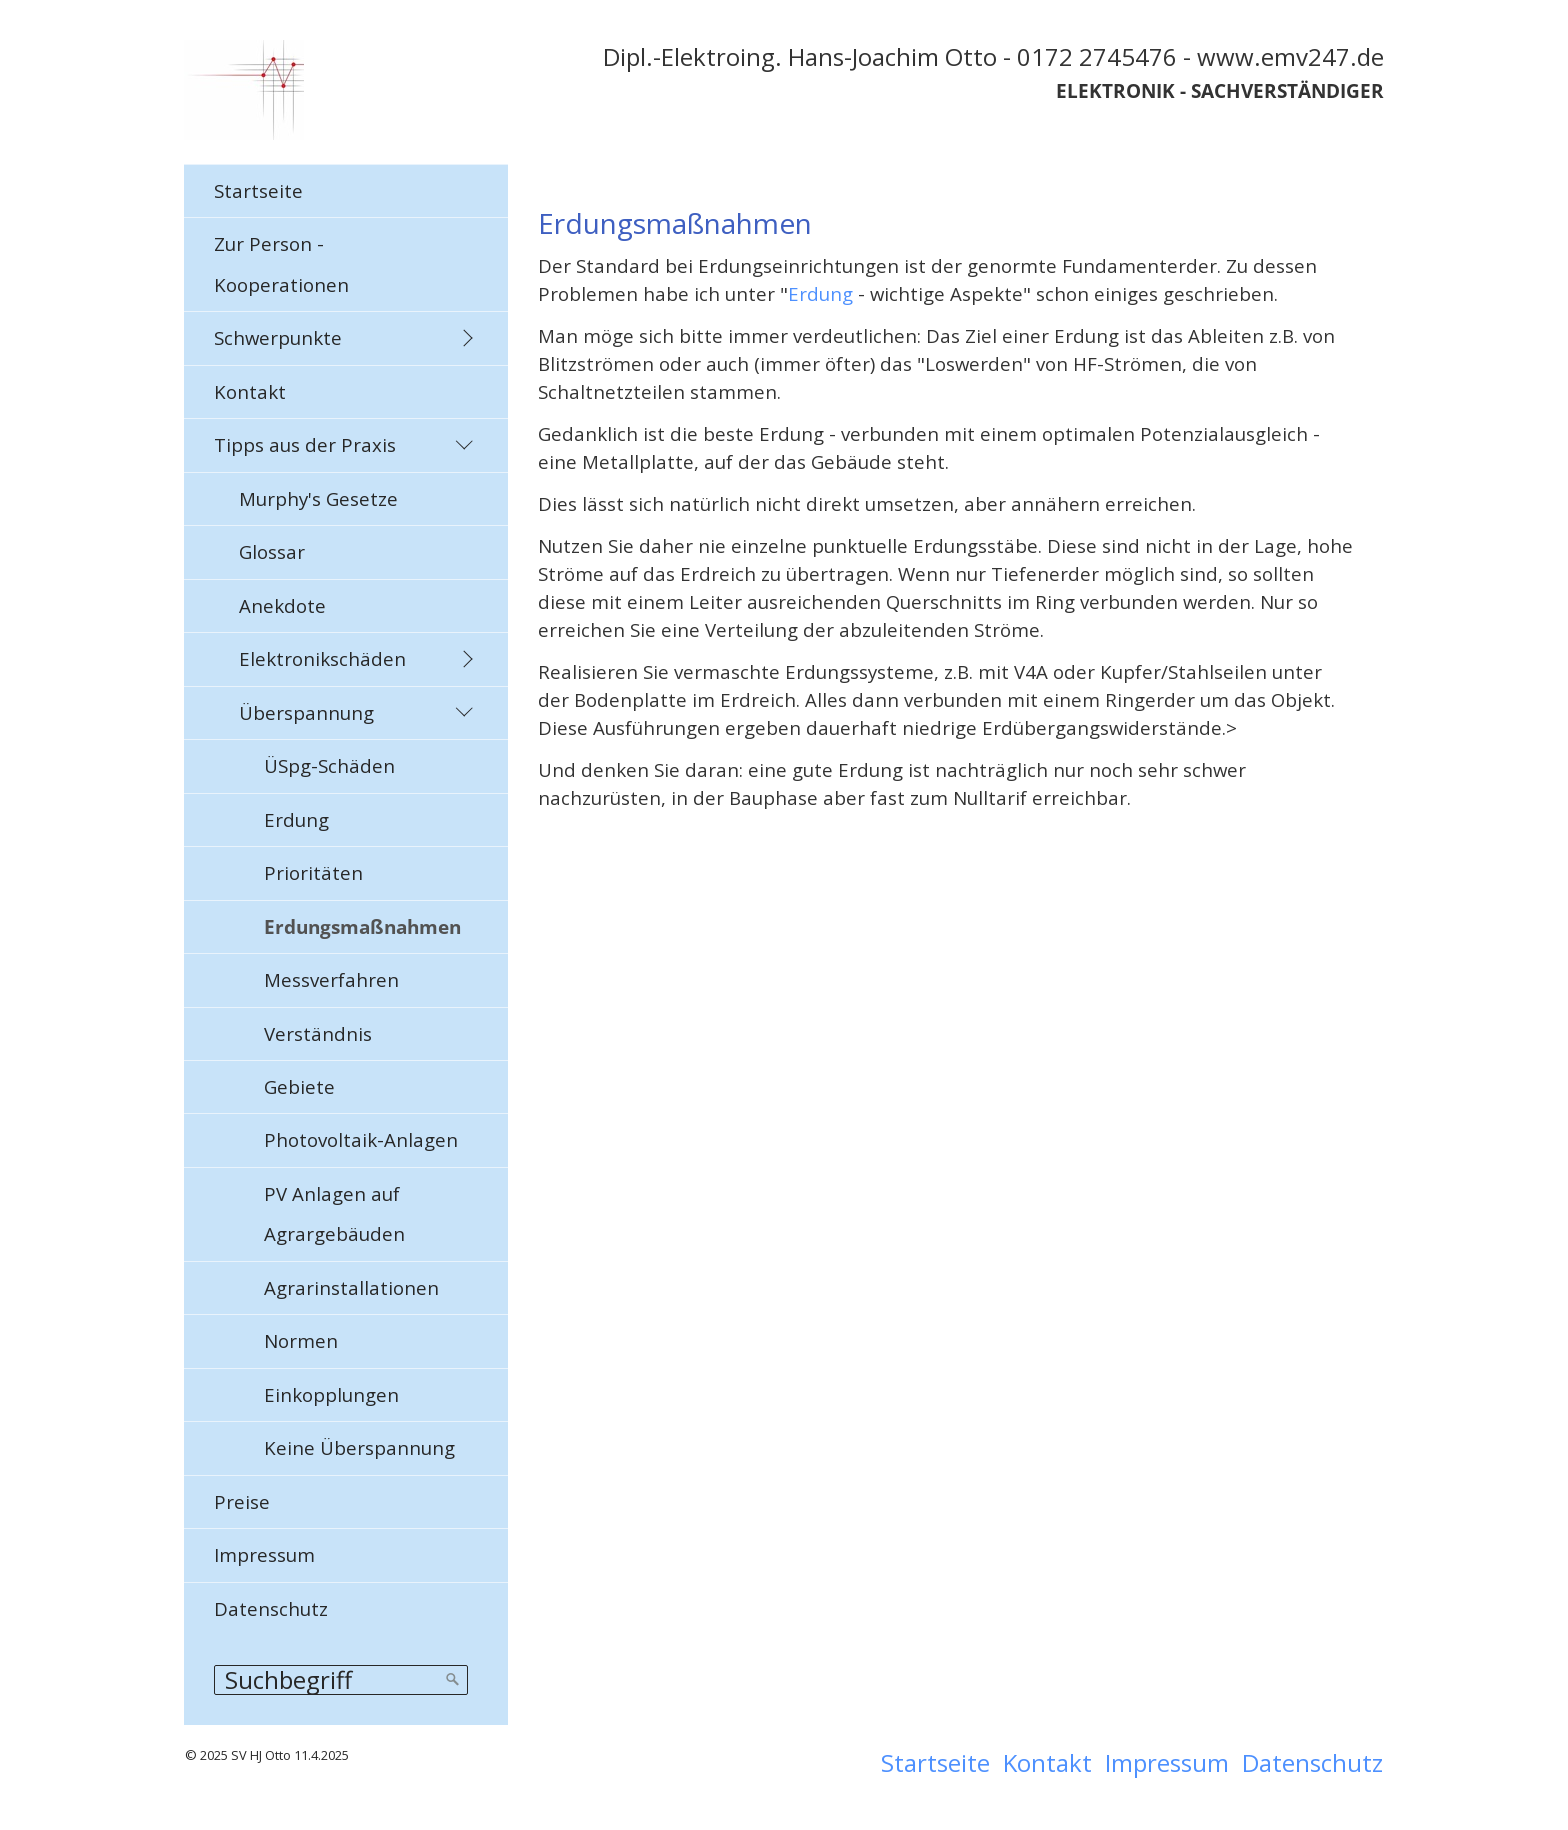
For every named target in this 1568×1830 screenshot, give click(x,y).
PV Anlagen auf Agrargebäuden (334, 1213)
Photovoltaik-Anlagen (361, 1139)
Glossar (272, 551)
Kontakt (250, 391)
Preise (242, 1501)
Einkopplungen (331, 1394)
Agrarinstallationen (351, 1287)
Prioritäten (313, 872)
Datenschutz (271, 1608)
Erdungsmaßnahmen (362, 926)
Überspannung (306, 712)
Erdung (296, 819)
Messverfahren (331, 979)
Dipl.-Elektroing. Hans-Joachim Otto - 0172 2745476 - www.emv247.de (993, 56)
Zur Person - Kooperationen (281, 263)
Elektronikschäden (322, 658)
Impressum (264, 1554)
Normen (301, 1340)
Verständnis (318, 1033)
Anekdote (282, 605)
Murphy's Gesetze (318, 498)
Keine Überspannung (359, 1447)
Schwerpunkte (278, 337)
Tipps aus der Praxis (305, 444)
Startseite (258, 190)
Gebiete (299, 1086)
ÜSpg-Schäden (329, 765)
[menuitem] (346, 190)
